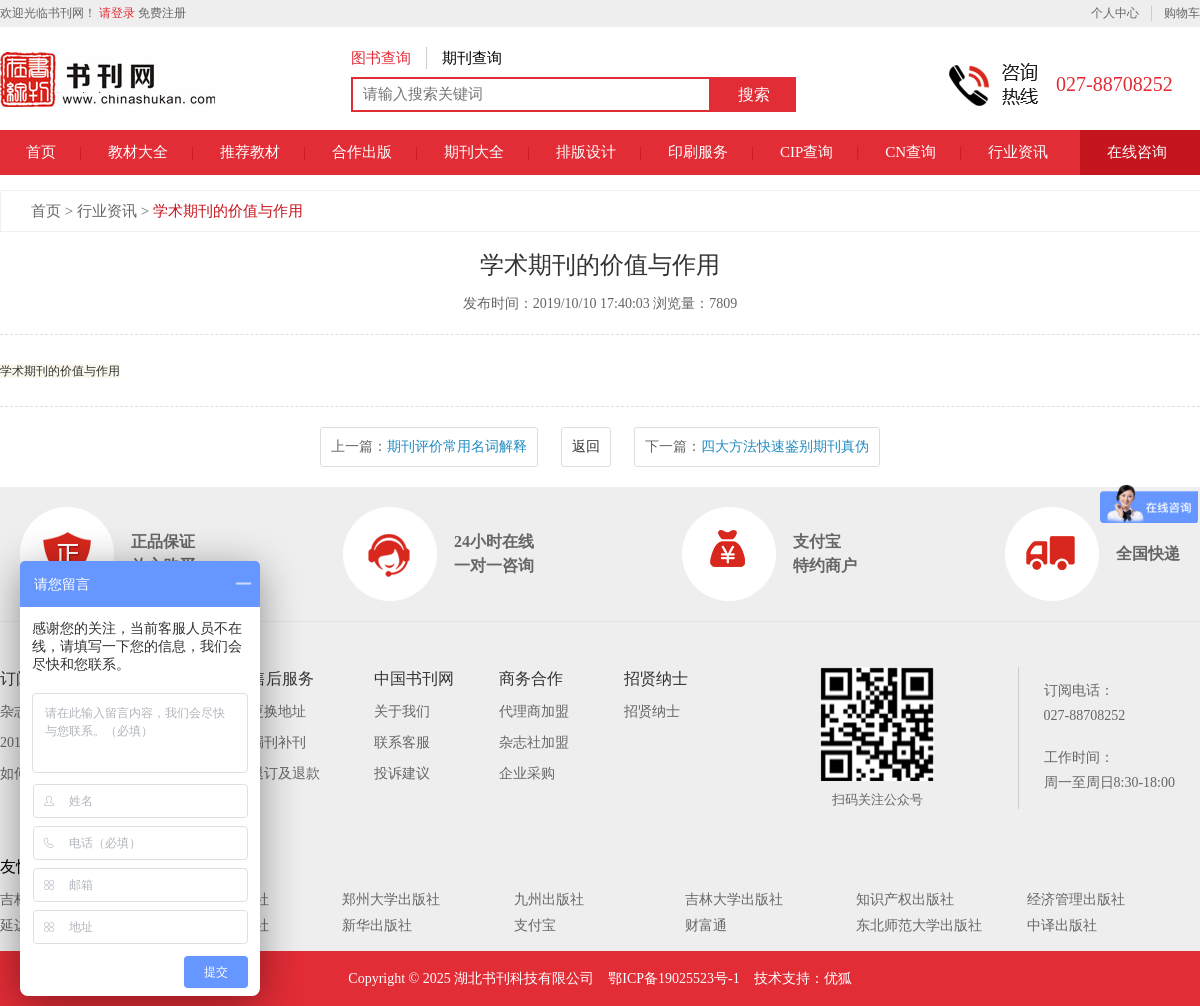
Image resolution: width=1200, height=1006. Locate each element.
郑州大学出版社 (391, 899)
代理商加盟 (534, 711)
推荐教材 (250, 152)
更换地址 (278, 711)
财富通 (706, 925)
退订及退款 (285, 773)
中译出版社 (1062, 925)
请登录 (117, 13)
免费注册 (162, 13)
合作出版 (362, 152)
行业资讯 (1018, 152)
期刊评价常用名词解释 (457, 446)
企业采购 (527, 773)
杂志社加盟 (534, 742)
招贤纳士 (652, 711)
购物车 (1182, 13)
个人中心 (1115, 13)
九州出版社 (549, 899)
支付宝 (535, 925)
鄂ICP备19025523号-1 (673, 978)
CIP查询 (806, 152)
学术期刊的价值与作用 (228, 211)
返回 (586, 446)
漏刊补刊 (278, 742)
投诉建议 (402, 773)
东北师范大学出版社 (919, 925)
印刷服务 (698, 152)
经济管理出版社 (1076, 899)
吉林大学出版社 (734, 899)
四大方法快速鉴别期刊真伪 (785, 446)
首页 (41, 152)
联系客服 (402, 742)
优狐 (838, 978)
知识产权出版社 (905, 899)
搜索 (754, 94)
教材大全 (138, 152)
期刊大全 (474, 152)
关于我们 (402, 711)
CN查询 (910, 152)
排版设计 (586, 152)
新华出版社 (377, 925)
